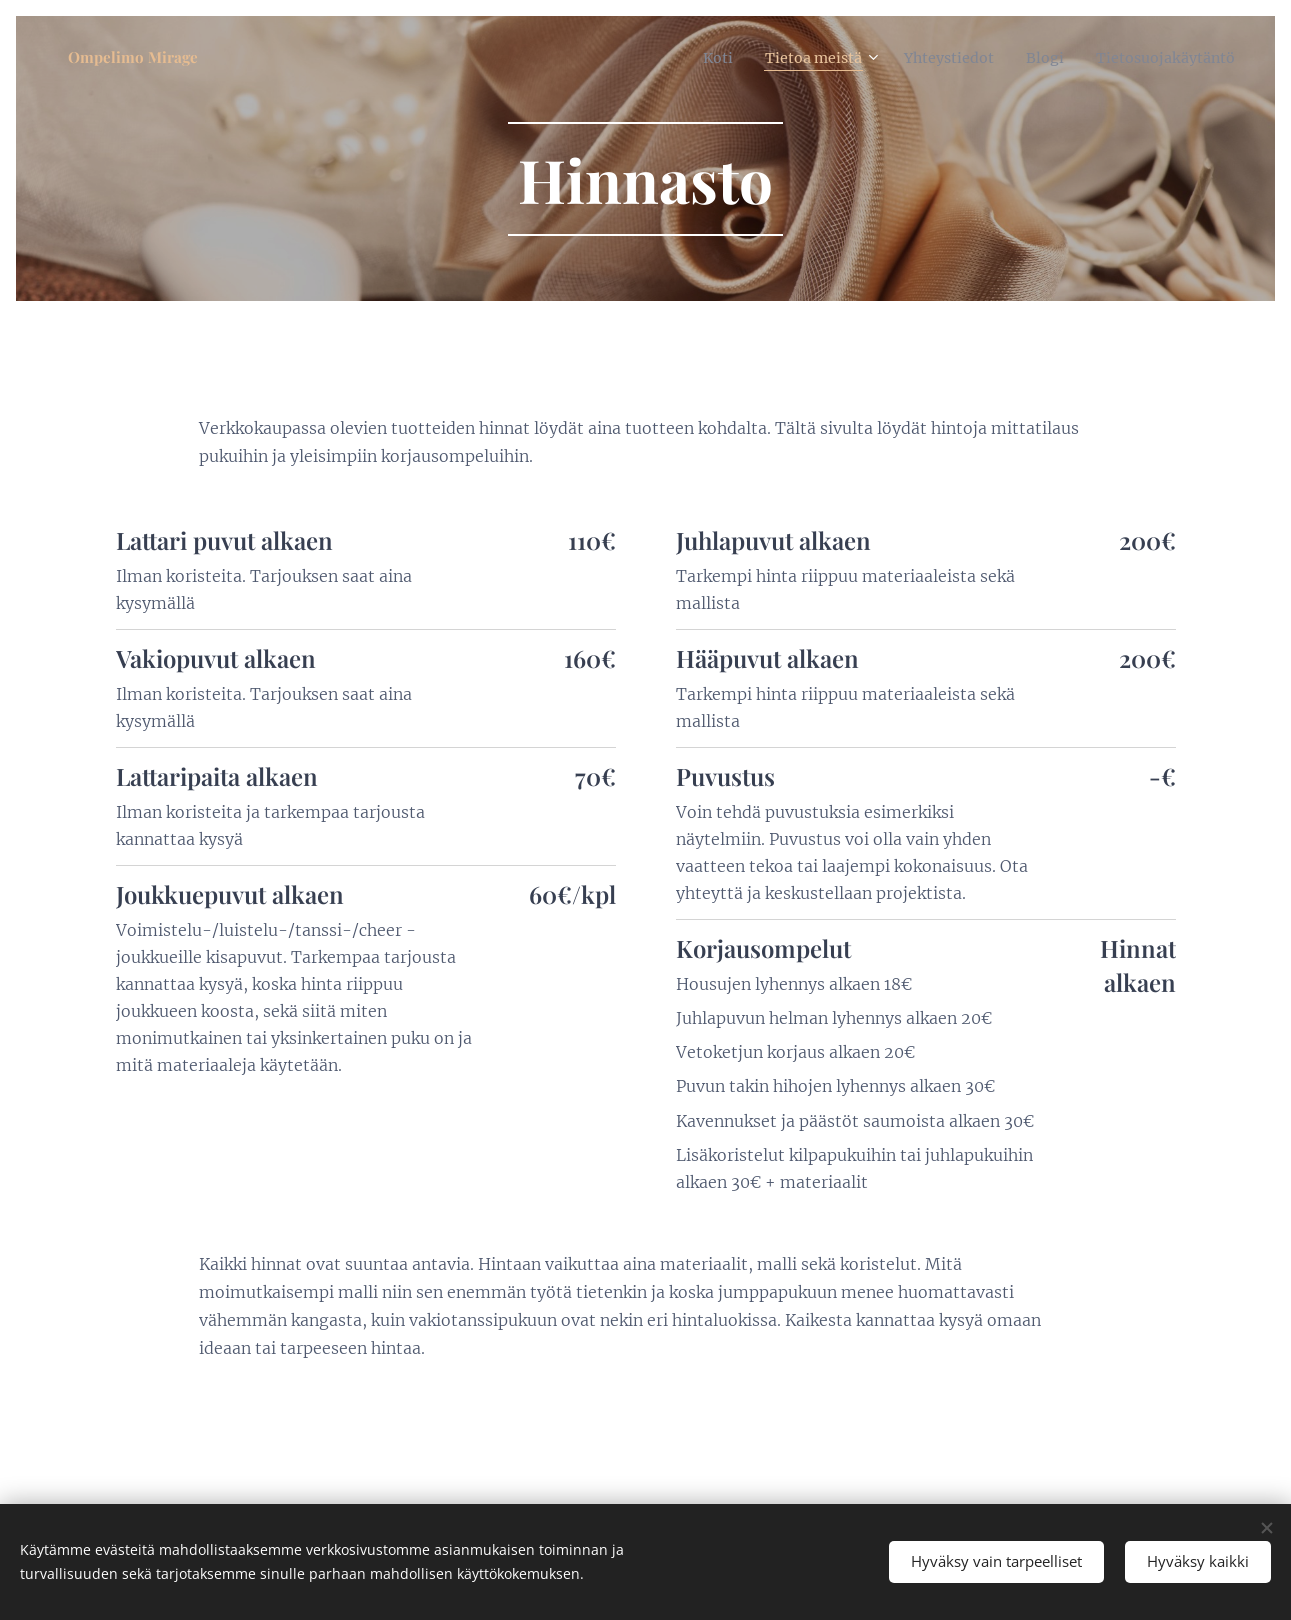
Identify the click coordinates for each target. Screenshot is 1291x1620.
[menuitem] (677, 57)
